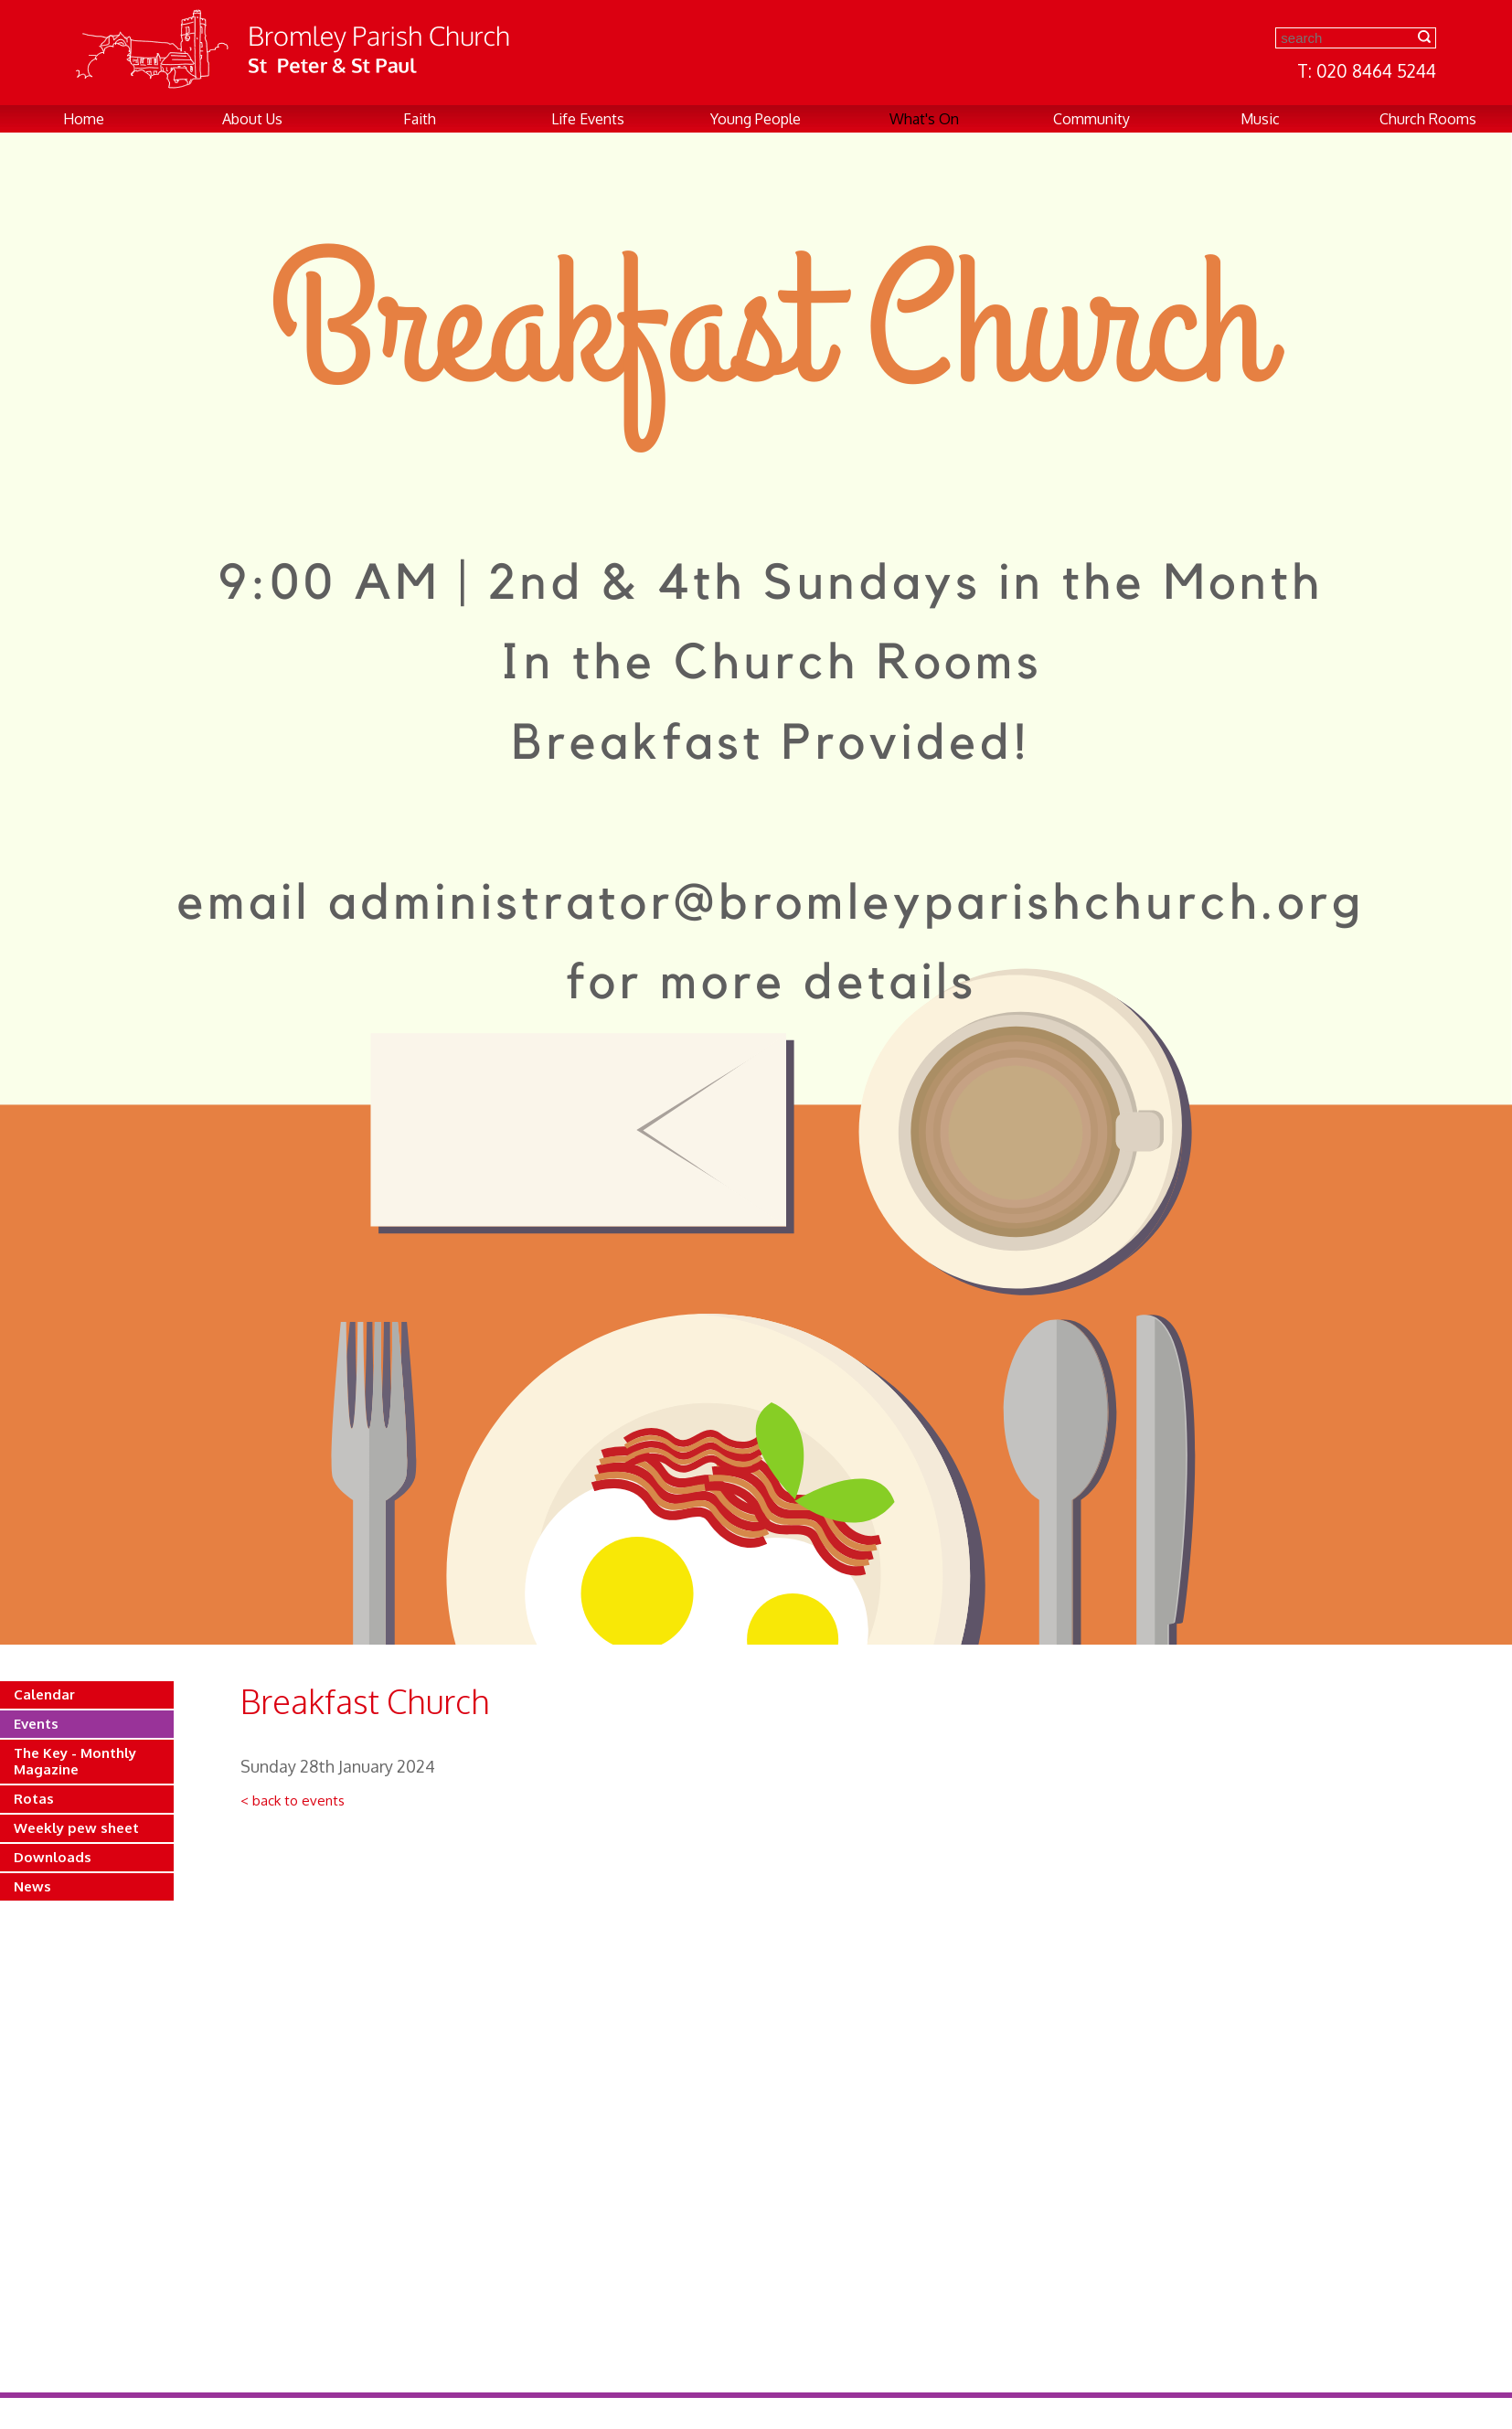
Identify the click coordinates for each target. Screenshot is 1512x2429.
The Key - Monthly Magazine (75, 1761)
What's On (924, 119)
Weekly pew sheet (76, 1828)
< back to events (292, 1800)
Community (1091, 119)
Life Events (587, 119)
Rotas (34, 1798)
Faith (419, 119)
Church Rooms (1427, 119)
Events (36, 1723)
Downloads (52, 1857)
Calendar (44, 1694)
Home (83, 119)
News (32, 1886)
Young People (755, 119)
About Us (252, 119)
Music (1260, 119)
